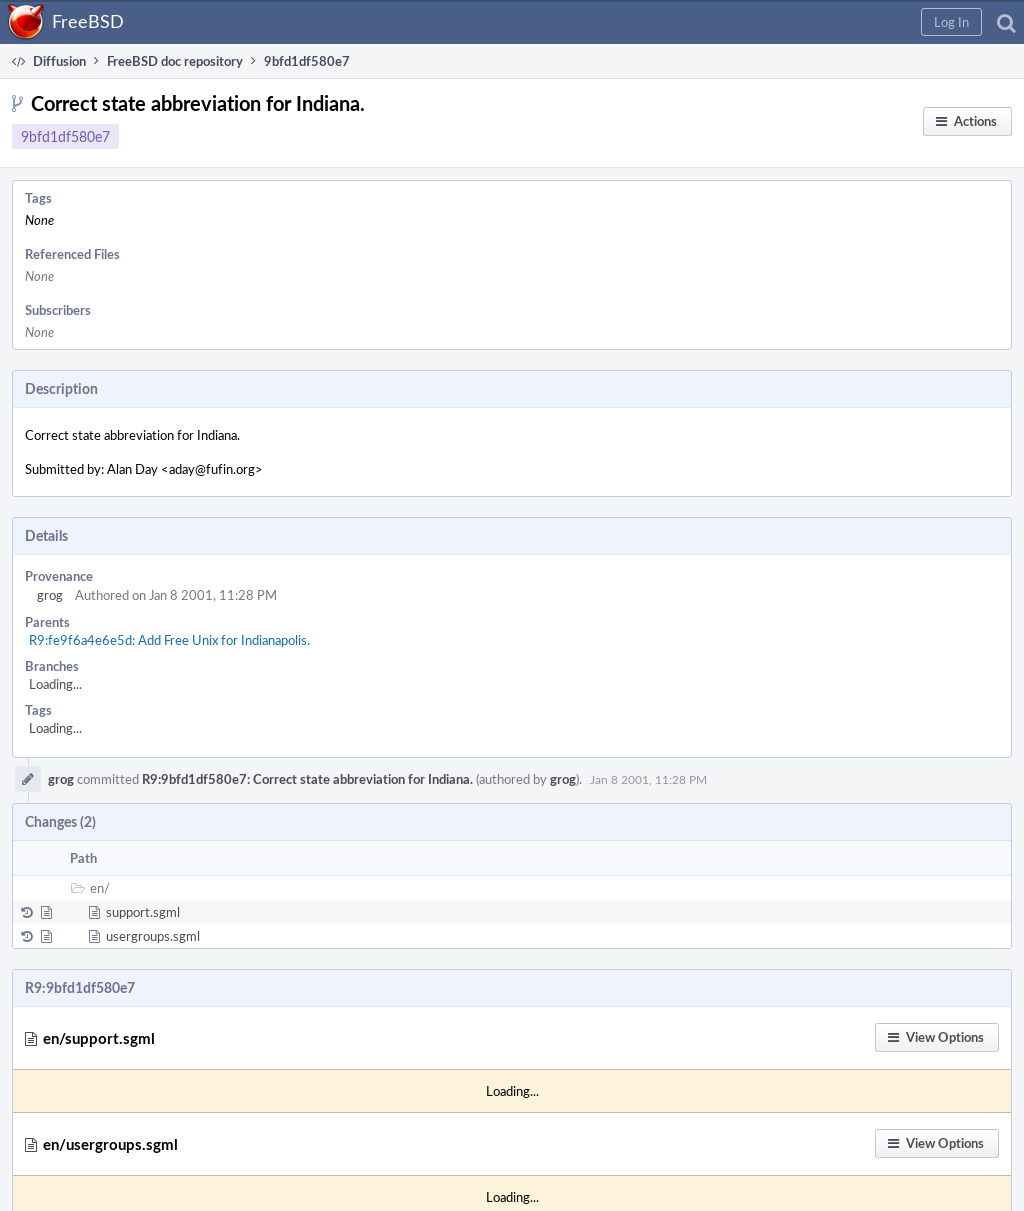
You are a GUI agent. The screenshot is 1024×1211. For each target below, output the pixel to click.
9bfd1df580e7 (65, 136)
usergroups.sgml (153, 936)
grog (50, 595)
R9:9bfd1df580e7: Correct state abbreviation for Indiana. (307, 779)
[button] (951, 22)
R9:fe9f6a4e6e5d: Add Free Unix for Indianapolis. (169, 640)
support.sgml (143, 912)
